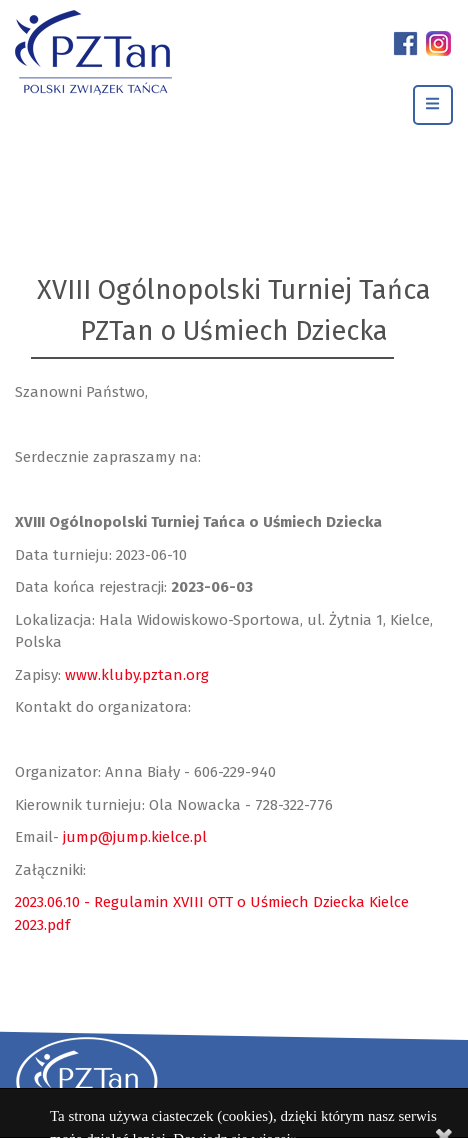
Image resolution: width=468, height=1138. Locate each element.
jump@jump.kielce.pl (135, 837)
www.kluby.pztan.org (137, 675)
